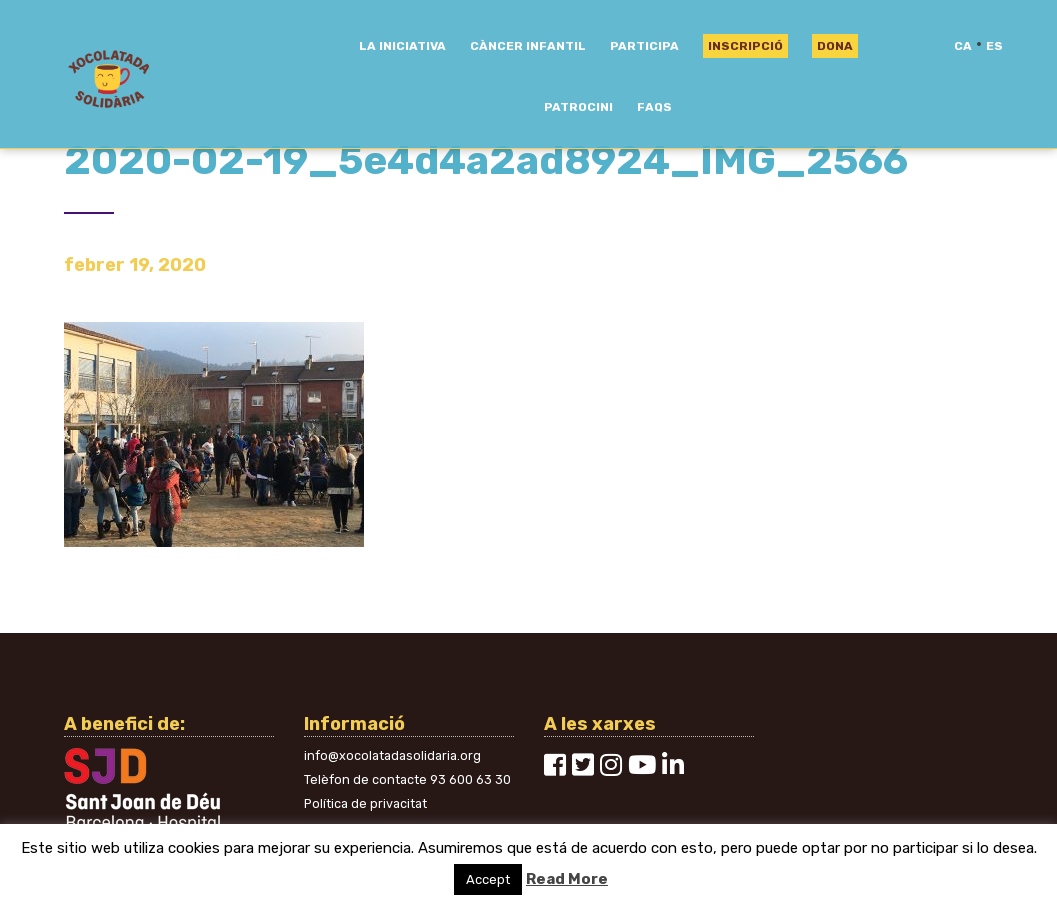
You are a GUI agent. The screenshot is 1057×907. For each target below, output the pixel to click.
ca (963, 46)
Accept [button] (488, 879)
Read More (567, 879)
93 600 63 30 (470, 779)
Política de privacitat (365, 803)
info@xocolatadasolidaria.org (392, 755)
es (994, 46)
